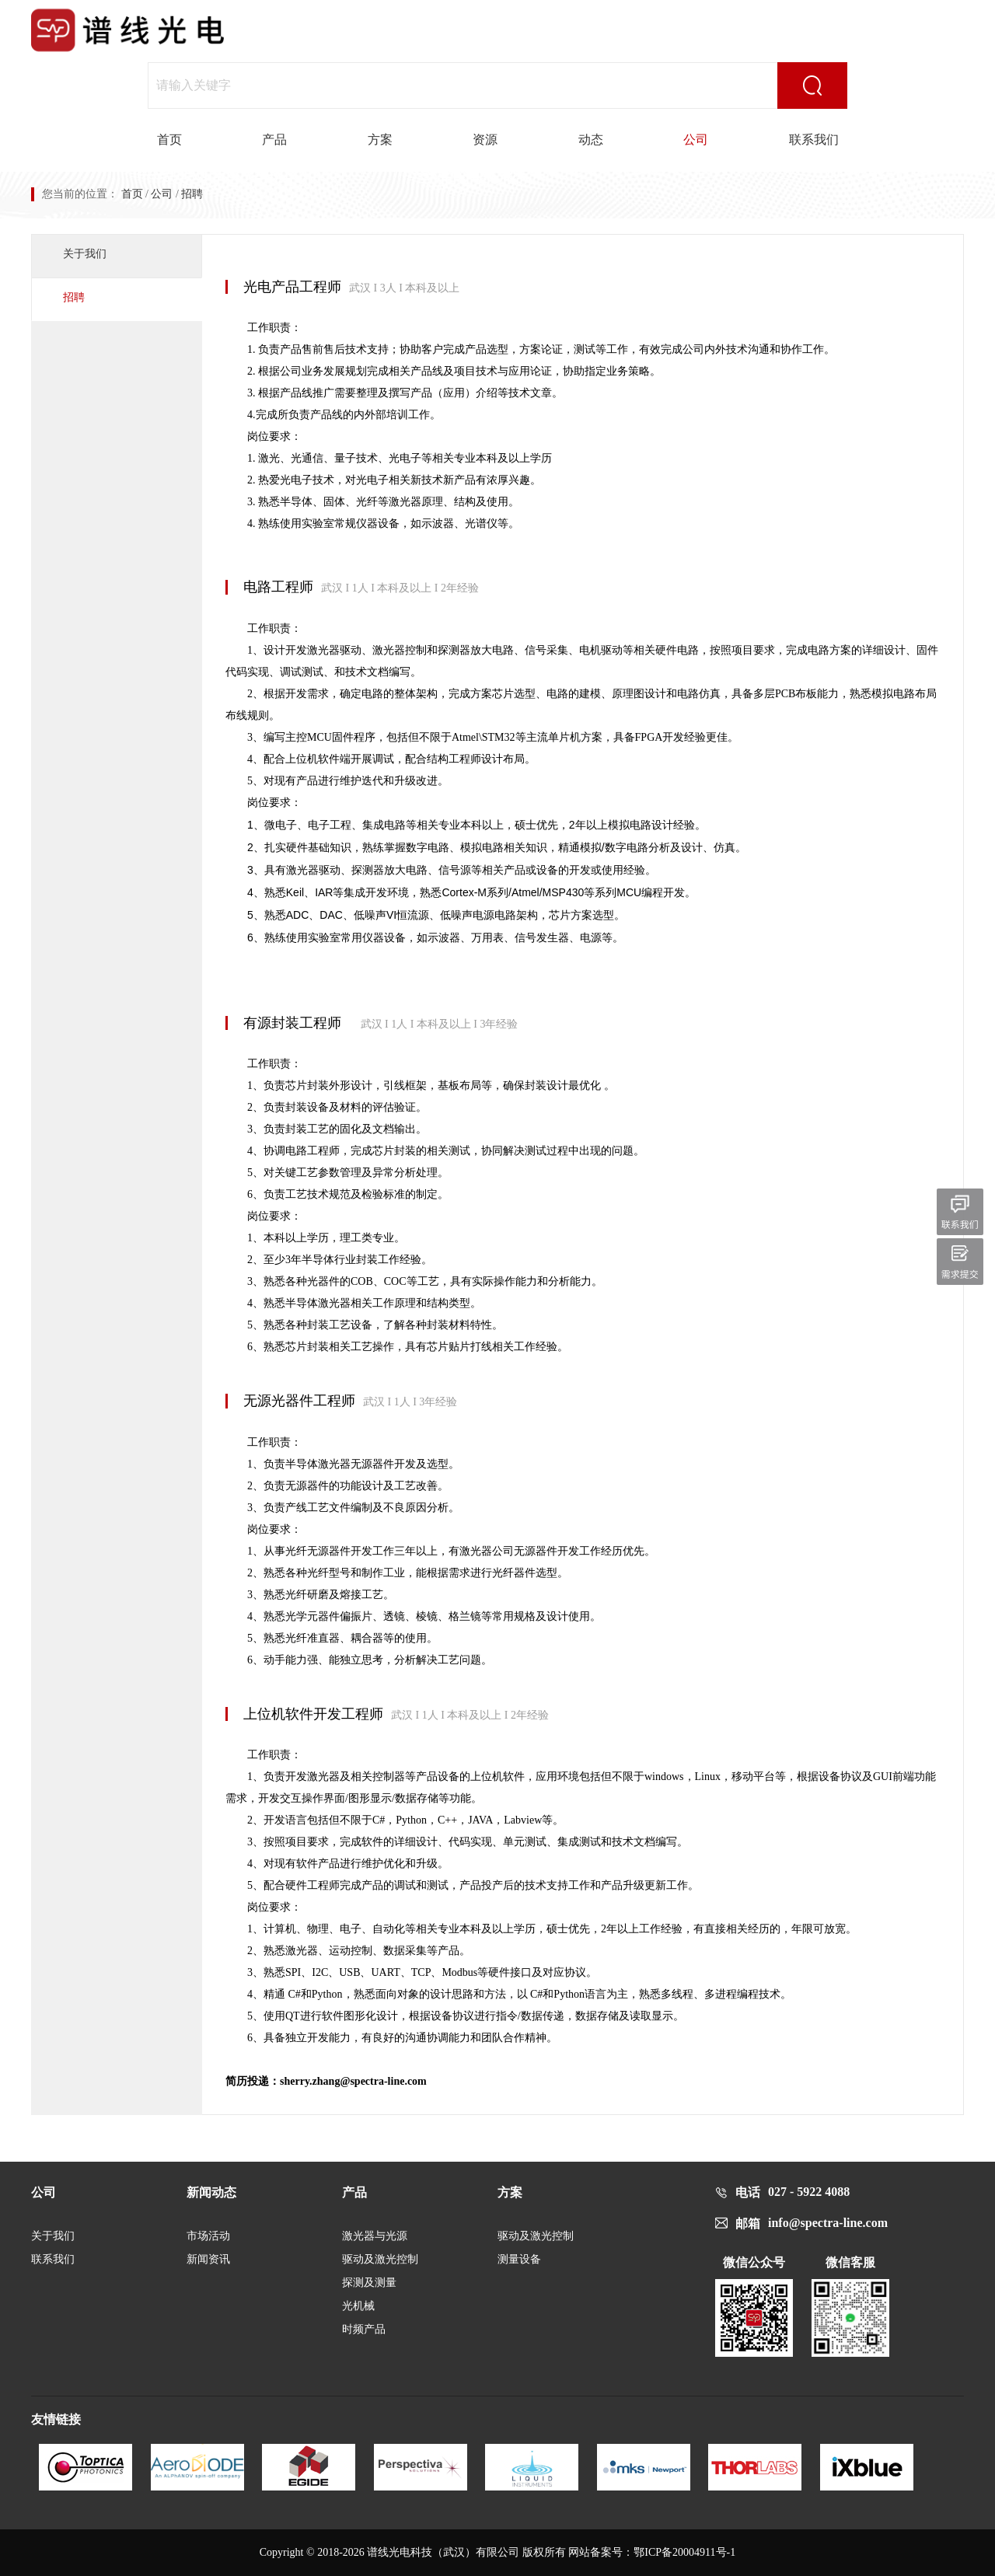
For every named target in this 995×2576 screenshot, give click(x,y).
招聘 (74, 297)
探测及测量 (369, 2282)
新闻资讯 (208, 2259)
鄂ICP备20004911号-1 (684, 2552)
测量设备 (519, 2259)
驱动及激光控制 (380, 2259)
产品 (274, 139)
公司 (695, 139)
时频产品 (364, 2329)
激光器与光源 (374, 2236)
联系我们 (814, 139)
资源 (485, 139)
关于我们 (84, 254)
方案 (380, 139)
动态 (590, 139)
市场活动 (208, 2236)
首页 (169, 139)
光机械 (358, 2306)
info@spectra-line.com (828, 2222)
